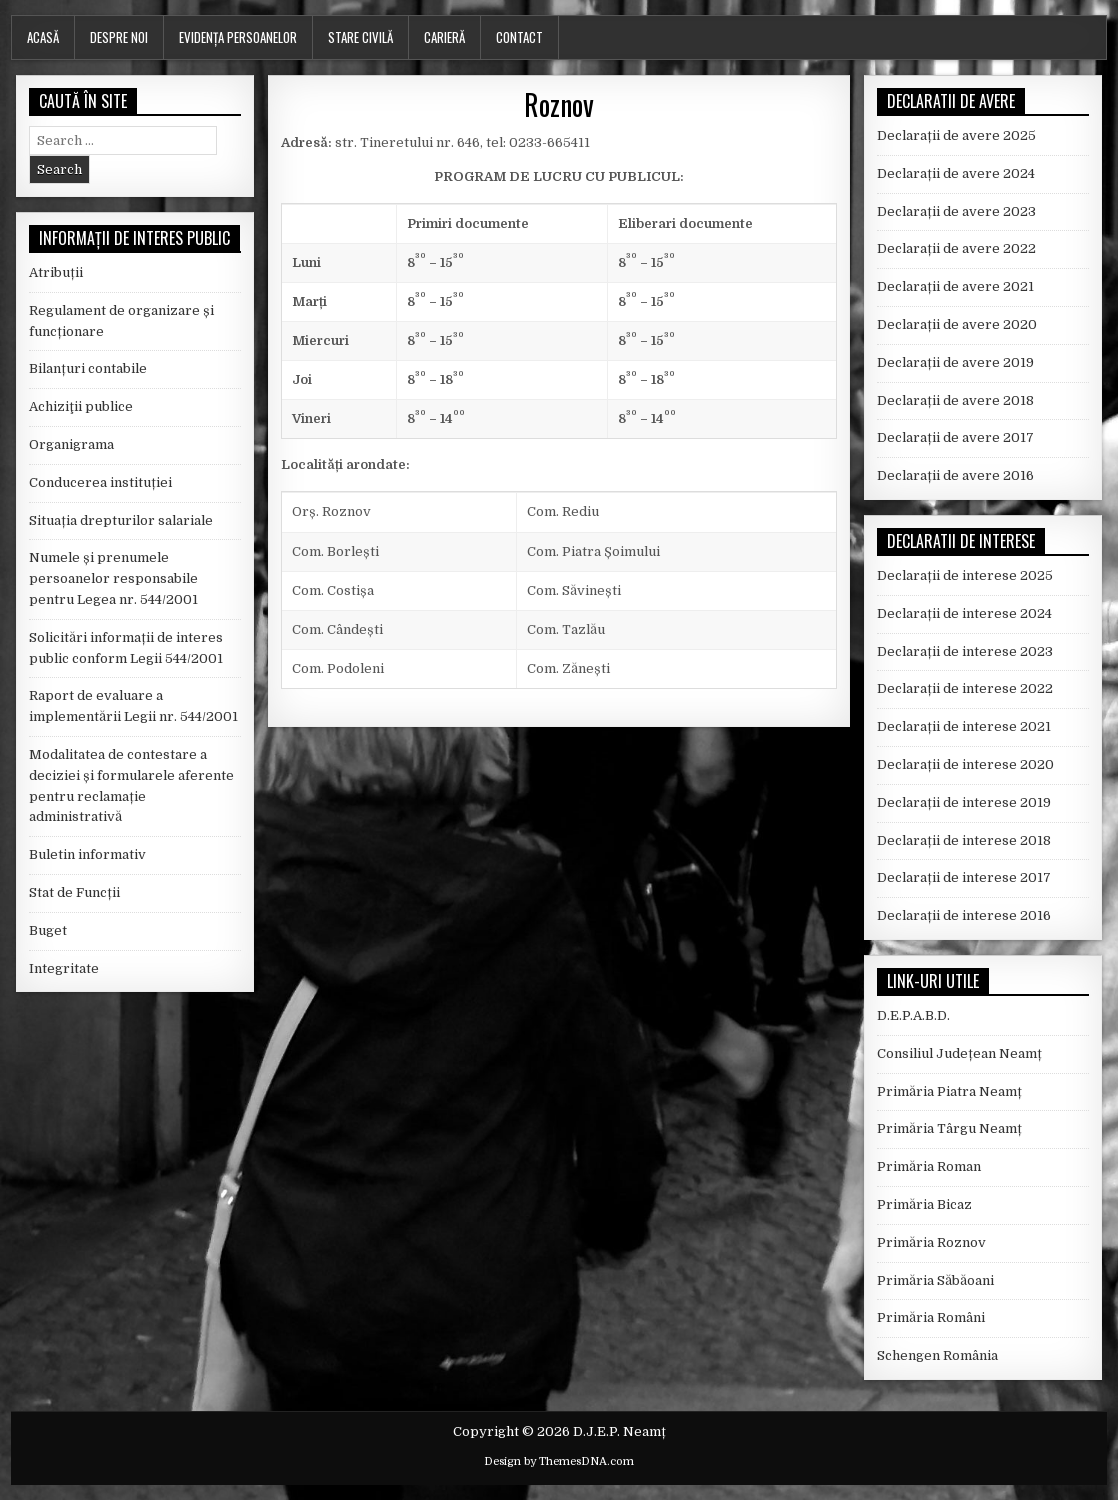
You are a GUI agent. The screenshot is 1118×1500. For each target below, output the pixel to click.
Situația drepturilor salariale (121, 520)
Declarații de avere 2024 (956, 173)
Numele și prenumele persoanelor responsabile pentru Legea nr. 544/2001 (113, 578)
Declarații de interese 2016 (964, 915)
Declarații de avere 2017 (955, 437)
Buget (48, 930)
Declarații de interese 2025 (965, 575)
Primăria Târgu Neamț (949, 1128)
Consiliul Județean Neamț (959, 1053)
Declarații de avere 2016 (955, 475)
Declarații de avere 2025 (956, 135)
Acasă (43, 37)
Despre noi (119, 37)
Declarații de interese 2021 (964, 726)
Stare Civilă (360, 37)
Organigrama (71, 444)
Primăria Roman (929, 1166)
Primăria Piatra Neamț (949, 1091)
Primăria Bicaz (924, 1204)
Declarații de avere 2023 (956, 211)
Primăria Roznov (931, 1242)
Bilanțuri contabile (88, 368)
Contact (519, 37)
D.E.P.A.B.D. (913, 1015)
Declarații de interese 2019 (964, 802)
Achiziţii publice (81, 406)
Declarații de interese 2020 (965, 764)
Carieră (444, 37)
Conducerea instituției (100, 482)
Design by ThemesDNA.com (559, 1461)
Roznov (559, 104)
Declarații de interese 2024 (964, 613)
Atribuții (56, 272)
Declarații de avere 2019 (955, 362)
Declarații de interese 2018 (964, 840)
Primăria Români (931, 1317)
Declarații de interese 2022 (965, 688)
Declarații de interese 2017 (964, 877)
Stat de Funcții (74, 892)
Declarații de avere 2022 (956, 248)
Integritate (64, 968)
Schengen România (937, 1355)
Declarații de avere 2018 (955, 400)
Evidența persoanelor (238, 37)
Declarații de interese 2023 (965, 651)
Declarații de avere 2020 (957, 324)
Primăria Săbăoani (935, 1280)
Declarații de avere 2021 (955, 286)
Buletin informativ (87, 854)
